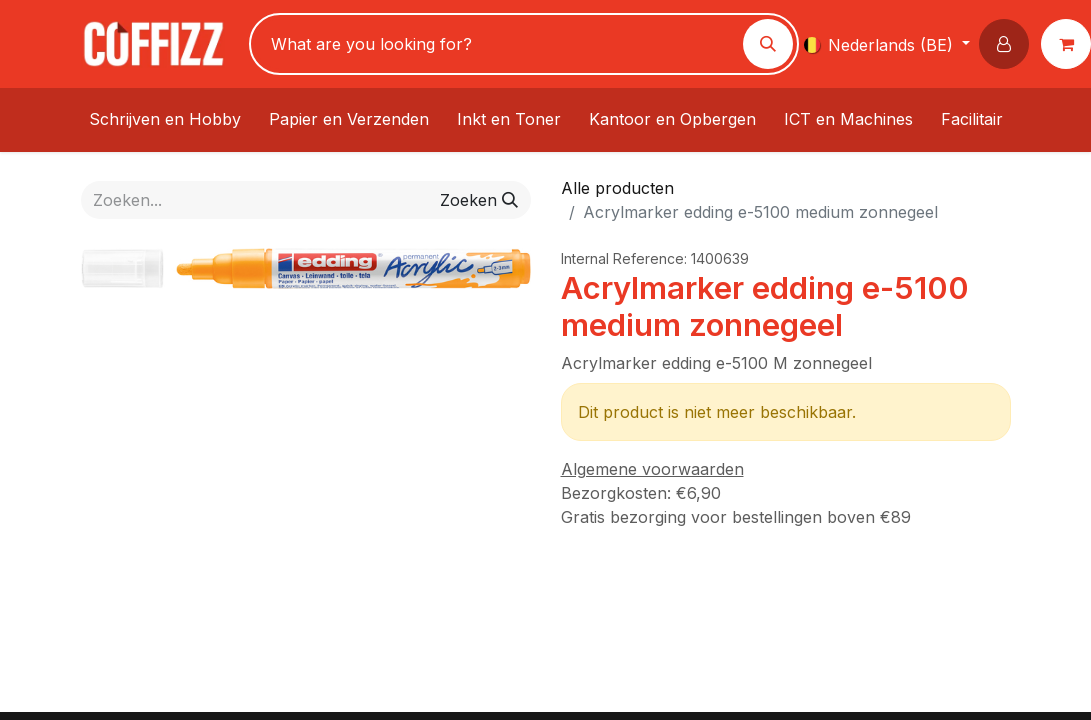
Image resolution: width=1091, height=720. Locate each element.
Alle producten (617, 188)
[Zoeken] (768, 44)
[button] (1008, 44)
